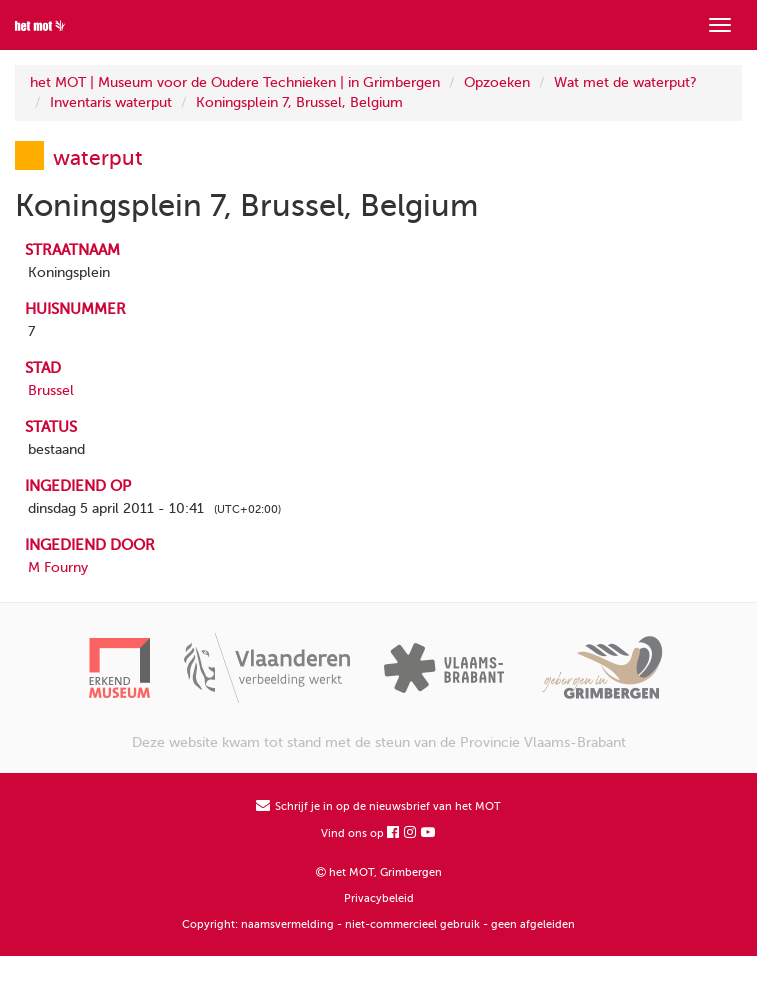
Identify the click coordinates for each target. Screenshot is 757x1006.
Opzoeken (497, 82)
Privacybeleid (379, 898)
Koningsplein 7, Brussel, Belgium (299, 102)
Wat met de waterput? (625, 82)
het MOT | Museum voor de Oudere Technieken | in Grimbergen (235, 82)
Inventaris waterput (111, 102)
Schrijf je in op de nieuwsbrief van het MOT (378, 806)
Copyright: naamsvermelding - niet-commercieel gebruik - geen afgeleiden (378, 924)
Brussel (51, 390)
